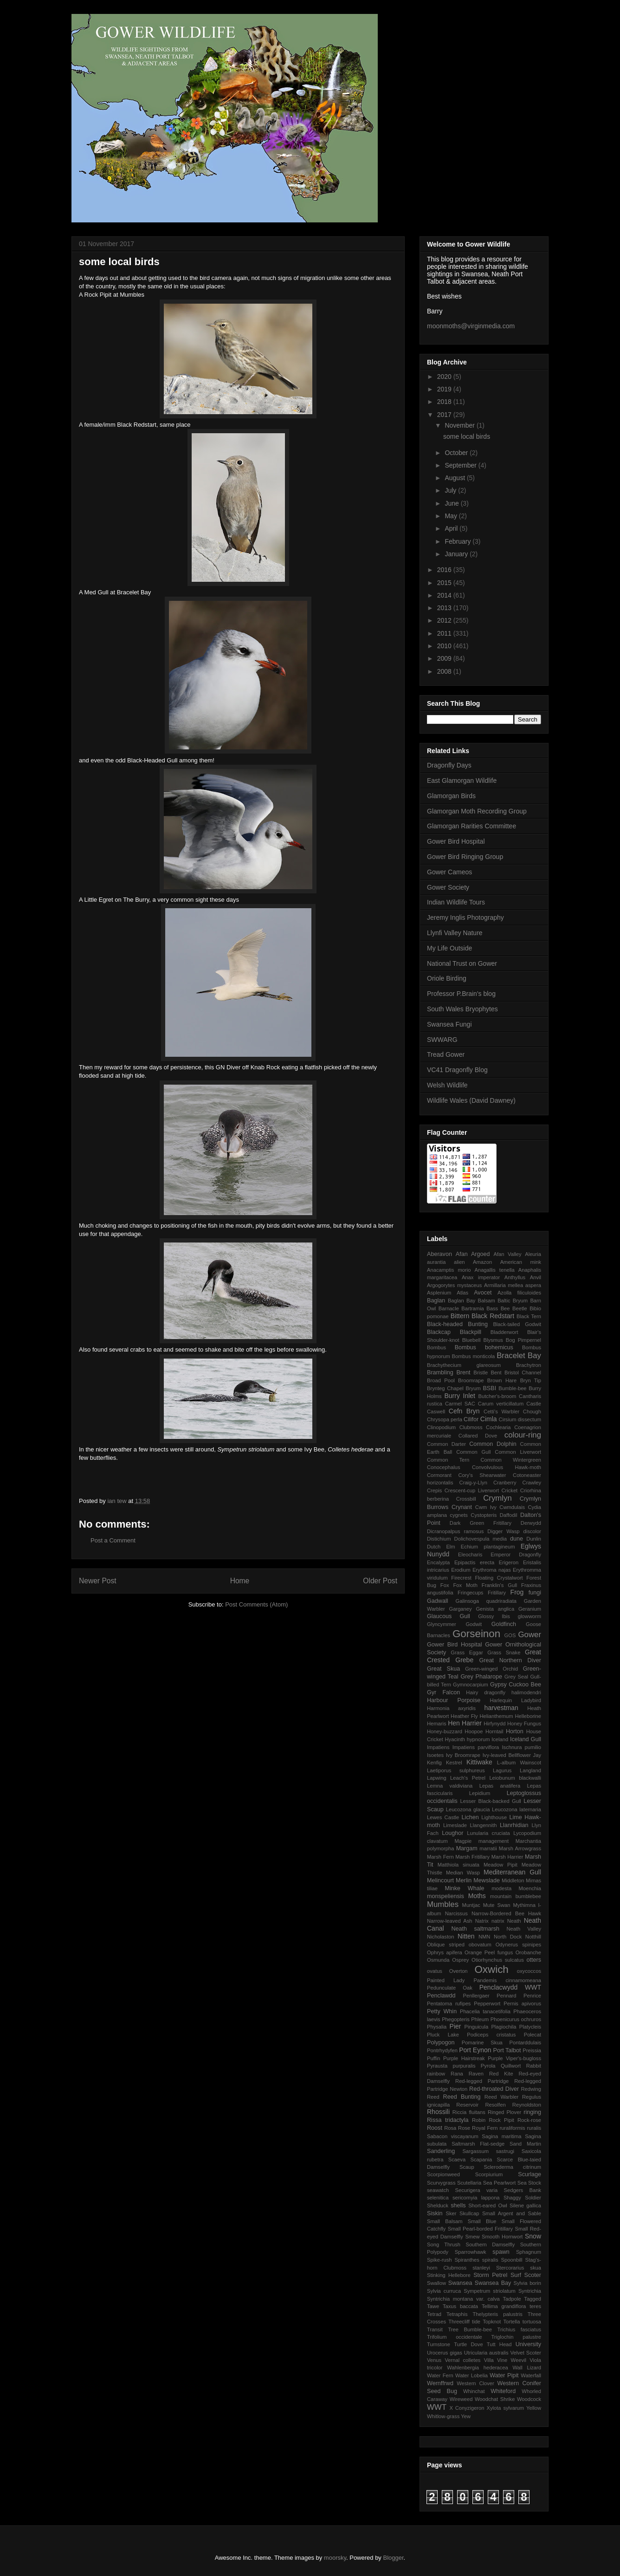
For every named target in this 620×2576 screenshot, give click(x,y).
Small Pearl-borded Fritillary (480, 2228)
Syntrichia (529, 2291)
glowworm (529, 1616)
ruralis (534, 2128)
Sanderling (441, 2151)
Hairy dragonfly (485, 1692)
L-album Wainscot (519, 1762)
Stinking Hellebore (449, 2275)
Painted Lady (446, 1980)
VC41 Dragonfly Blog (457, 1069)
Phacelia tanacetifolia (485, 2011)
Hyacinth (455, 1739)
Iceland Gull (525, 1739)
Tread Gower (446, 1054)
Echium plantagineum (488, 1546)
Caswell (436, 1411)
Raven (476, 2073)
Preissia (532, 2050)
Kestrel (454, 1762)
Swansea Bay (493, 2283)
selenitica (438, 2197)
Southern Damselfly (490, 2244)
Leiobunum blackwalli (515, 1778)
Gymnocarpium (470, 1684)
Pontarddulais (525, 2042)
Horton (514, 1731)
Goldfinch (503, 1624)
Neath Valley (523, 1929)
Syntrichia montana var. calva (463, 2299)
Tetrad (434, 2314)
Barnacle (449, 1308)
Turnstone (438, 2344)
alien (459, 1262)
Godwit (473, 1624)
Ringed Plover (504, 2112)
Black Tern (529, 1316)
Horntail (494, 1731)
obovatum (480, 1944)
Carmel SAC (460, 1403)
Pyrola (488, 2066)
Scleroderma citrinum (512, 2167)
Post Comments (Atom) (256, 1604)
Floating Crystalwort (499, 1578)
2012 (445, 620)
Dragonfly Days (449, 765)
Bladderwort (504, 1332)
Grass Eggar (467, 1652)
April (452, 528)
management (493, 1841)
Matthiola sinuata (458, 1864)
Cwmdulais (512, 1507)
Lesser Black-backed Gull (490, 1801)
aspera (533, 1285)
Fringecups (470, 1592)
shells (458, 2205)
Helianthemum (496, 1716)
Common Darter (446, 1444)
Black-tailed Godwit (517, 1324)
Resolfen (495, 2105)
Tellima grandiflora (504, 2306)
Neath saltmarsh (475, 1928)
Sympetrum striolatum (490, 2291)
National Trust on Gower (462, 963)
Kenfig (434, 1762)
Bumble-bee (512, 1388)
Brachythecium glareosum (464, 1365)
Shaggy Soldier (522, 2197)
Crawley (532, 1482)
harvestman (501, 1707)
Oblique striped (446, 1944)
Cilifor (471, 1419)
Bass (492, 1308)
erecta (487, 1562)
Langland (530, 1770)
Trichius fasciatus (519, 2329)
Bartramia (472, 1308)
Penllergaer (476, 1995)
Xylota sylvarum (505, 2408)
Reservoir (467, 2105)
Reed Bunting (462, 2097)
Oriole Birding (446, 978)
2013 (445, 607)
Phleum (480, 2019)
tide (476, 2321)
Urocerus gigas (444, 2352)
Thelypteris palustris (497, 2314)
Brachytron (528, 1365)
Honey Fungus (524, 1723)
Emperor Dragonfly (516, 1554)
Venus (434, 2360)
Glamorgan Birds (451, 796)
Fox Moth (465, 1585)
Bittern (460, 1316)
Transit (435, 2329)
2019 (445, 389)
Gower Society (448, 887)
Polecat (532, 2034)
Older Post (380, 1581)
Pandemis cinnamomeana (507, 1980)
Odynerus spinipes (518, 1944)
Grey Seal (516, 1676)
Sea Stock (529, 2183)
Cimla (488, 1419)
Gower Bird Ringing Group (465, 856)
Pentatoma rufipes (449, 2003)
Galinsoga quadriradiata (486, 1601)
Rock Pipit (501, 2120)
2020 (445, 376)
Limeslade (455, 1825)
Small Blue (482, 2221)
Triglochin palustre (516, 2337)
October (457, 452)
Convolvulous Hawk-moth (506, 1467)
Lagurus (502, 1770)
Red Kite (501, 2073)
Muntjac (471, 1905)
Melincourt (440, 1880)
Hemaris (436, 1723)
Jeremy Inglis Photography (465, 917)
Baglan (436, 1300)
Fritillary (497, 1592)
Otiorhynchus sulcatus (497, 1960)
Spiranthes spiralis (476, 2260)
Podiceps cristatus (491, 2034)
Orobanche (528, 1952)
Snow (533, 2236)
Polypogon (441, 2042)
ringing (532, 2112)
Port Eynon (475, 2050)
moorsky (335, 2557)
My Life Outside (449, 948)
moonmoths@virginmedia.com (471, 326)
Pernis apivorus (522, 2003)
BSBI (489, 1388)
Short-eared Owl (487, 2205)
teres (535, 2306)
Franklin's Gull (499, 1585)
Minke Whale (464, 1888)
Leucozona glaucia (468, 1809)
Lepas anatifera (499, 1786)
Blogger (393, 2557)
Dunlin (533, 1539)
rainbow (436, 2073)
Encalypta (438, 1562)
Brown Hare (502, 1380)
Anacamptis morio (449, 1270)
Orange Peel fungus (489, 1952)
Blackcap (439, 1332)
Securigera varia (476, 2190)
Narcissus (456, 1913)
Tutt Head (499, 2344)
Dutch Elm (441, 1546)
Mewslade (486, 1880)
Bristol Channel (522, 1372)
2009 (445, 658)
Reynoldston (526, 2105)
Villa (489, 2360)
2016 (445, 569)
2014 (445, 595)
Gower (529, 1634)
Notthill (533, 1936)
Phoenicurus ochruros (516, 2019)
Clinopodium (441, 1427)
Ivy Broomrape (463, 1755)
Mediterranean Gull (512, 1872)
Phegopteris (456, 2019)
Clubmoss (471, 1427)
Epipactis (464, 1562)
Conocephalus (443, 1467)
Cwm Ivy (486, 1507)
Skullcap (469, 2213)
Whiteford (503, 2391)
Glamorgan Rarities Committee (471, 826)
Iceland (499, 1739)
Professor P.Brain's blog (461, 993)
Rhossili (438, 2111)
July (451, 490)
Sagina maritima (501, 2136)
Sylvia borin (527, 2283)
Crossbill (466, 1499)
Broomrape (471, 1380)
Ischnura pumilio (522, 1747)
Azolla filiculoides (519, 1292)
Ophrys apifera (444, 1952)
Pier (455, 2026)
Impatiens (438, 1747)
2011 (445, 633)
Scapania (481, 2159)
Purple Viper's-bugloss (514, 2058)
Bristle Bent (487, 1372)
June (452, 503)
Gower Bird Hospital (456, 841)
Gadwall (437, 1601)
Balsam (486, 1300)
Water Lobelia (471, 2375)
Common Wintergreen (510, 1460)
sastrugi (505, 2151)
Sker (451, 2213)
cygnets (459, 1515)
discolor (532, 1531)
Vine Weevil (511, 2360)
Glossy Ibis (494, 1616)
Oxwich (491, 1969)
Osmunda (438, 1960)
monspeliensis (445, 1896)
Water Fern (440, 2375)
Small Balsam (445, 2221)
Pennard (506, 1995)
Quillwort (511, 2066)
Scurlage (529, 2174)
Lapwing (436, 1778)
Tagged (532, 2299)
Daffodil (508, 1515)
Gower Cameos (449, 872)
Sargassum (475, 2151)
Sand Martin (525, 2144)
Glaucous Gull (448, 1616)
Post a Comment (113, 1540)
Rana (457, 2073)
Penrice (532, 1995)
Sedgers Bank (522, 2190)
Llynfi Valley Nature (455, 933)
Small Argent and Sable (511, 2213)
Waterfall (531, 2375)
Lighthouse (494, 1817)
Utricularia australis (486, 2352)
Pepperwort (487, 2003)
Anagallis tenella (494, 1270)
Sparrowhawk (470, 2252)
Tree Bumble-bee (470, 2329)
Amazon (482, 1262)
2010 (445, 646)
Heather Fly (464, 1716)
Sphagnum (528, 2252)
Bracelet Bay (519, 1355)
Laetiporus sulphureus (455, 1770)
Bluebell (471, 1340)
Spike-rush (439, 2260)
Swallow (436, 2283)
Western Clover (475, 2383)
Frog (517, 1592)
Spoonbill (512, 2260)
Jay (537, 1755)
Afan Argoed (473, 1254)
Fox (444, 1585)
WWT (436, 2407)
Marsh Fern (440, 1857)
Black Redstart (492, 1316)
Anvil (535, 1277)
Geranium (529, 1609)
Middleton (513, 1880)
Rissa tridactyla (447, 2120)
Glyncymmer (441, 1624)
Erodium (461, 1570)
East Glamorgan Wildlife (462, 780)
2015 (445, 582)
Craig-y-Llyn (473, 1482)
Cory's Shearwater (482, 1475)
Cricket (509, 1490)
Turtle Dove (468, 2344)
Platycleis (530, 2027)
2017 (445, 414)
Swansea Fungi (449, 1024)
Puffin (433, 2058)
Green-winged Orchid (491, 1669)
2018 (445, 401)
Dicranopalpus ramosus (455, 1531)
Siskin (435, 2213)
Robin (478, 2120)
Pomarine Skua (482, 2042)
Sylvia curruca (444, 2291)
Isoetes (435, 1755)
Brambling (440, 1372)
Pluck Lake (443, 2034)
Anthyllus (514, 1277)
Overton (458, 1971)
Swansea (460, 2283)
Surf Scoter (525, 2275)
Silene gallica (525, 2205)
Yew (466, 2416)
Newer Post (97, 1581)
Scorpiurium (489, 2174)
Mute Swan (496, 1905)
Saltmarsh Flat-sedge (478, 2144)
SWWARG (442, 1039)
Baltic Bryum (512, 1300)
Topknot (492, 2321)
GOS (510, 1635)
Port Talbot (507, 2050)
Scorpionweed (443, 2174)
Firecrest (461, 1578)
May (452, 516)
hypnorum (478, 1739)
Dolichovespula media (480, 1539)
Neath (514, 1921)
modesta (501, 1888)
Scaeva (456, 2159)
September (461, 465)
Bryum (472, 1388)
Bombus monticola (473, 1356)
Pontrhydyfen (442, 2050)
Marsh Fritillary (472, 1857)
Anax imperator (481, 1277)
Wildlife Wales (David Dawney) (471, 1100)
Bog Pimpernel (523, 1340)
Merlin (463, 1880)
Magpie (462, 1841)
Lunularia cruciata (488, 1833)
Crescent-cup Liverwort (472, 1490)
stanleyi (481, 2267)
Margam (467, 1848)
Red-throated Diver (494, 2089)
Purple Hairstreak (464, 2058)
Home (240, 1581)
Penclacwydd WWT (510, 1987)
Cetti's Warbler (501, 1411)
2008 (445, 671)
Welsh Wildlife (447, 1085)
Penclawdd (441, 1995)
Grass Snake (503, 1652)
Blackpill (470, 1332)
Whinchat (474, 2391)
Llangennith (483, 1825)
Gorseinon (476, 1633)
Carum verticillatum (501, 1403)
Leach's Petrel (467, 1778)
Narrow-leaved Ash (449, 1921)
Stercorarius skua (518, 2267)
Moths (477, 1895)
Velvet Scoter (525, 2352)
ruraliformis (512, 2128)
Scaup (466, 2167)
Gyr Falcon (443, 1692)
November (460, 425)
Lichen (470, 1817)
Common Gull (473, 1452)
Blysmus (493, 1340)
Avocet (482, 1292)
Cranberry (505, 1482)
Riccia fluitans (468, 2112)
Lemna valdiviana (449, 1786)
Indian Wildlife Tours (456, 902)
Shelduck (437, 2205)
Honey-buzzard (444, 1731)
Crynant (462, 1507)
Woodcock (529, 2399)
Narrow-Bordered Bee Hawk (506, 1913)
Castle (533, 1403)
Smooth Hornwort (502, 2236)
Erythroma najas (491, 1570)
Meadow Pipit (500, 1864)
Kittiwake (479, 1762)
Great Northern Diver (510, 1660)
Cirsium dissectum (520, 1419)
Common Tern (448, 1460)
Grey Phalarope (481, 1676)
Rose (464, 2128)
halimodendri (526, 1692)
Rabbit (533, 2066)
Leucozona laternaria (516, 1809)
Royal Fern (484, 2128)
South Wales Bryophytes (462, 1009)
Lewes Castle (443, 1817)
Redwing (531, 2089)
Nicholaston (440, 1936)
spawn (500, 2252)
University (528, 2344)
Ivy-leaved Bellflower (507, 1755)
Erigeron (508, 1562)
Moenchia (530, 1888)
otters (534, 1960)
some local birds (466, 436)
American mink (520, 1262)
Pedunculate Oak (449, 1988)
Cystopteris (484, 1515)
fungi (535, 1592)
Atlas (462, 1292)
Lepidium (479, 1793)
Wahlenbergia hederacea (477, 2367)
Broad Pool (441, 1380)
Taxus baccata (460, 2306)
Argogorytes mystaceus (454, 1285)
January (457, 554)
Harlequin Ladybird (515, 1700)
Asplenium (439, 1292)
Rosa (450, 2128)
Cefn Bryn (464, 1411)
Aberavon (439, 1254)
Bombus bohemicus (484, 1347)
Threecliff (459, 2321)
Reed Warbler (501, 2097)
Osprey (460, 1960)
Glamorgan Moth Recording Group (477, 811)
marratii (488, 1848)
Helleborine (528, 1716)
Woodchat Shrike (495, 2399)
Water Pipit (504, 2375)
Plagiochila (503, 2027)
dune (516, 1538)
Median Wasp (463, 1872)
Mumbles (443, 1904)
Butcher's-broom (497, 1396)
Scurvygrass (441, 2183)
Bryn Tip (530, 1380)
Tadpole (512, 2299)
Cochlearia (498, 1427)
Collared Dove (478, 1435)
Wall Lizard (526, 2367)
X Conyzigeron (466, 2408)
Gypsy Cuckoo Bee (515, 1684)
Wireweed (461, 2399)
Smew (472, 2236)
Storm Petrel (490, 2275)
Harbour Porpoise (453, 1700)
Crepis (434, 1490)
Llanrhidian (514, 1825)
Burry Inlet (460, 1395)
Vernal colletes (462, 2360)
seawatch (438, 2190)
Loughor (452, 1833)
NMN (484, 1936)
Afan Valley (508, 1254)
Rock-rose (529, 2120)
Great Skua (443, 1668)
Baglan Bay (461, 1300)
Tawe (433, 2306)
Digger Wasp (503, 1531)
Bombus (436, 1347)
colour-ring (522, 1435)
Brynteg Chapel (445, 1388)
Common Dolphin (493, 1444)
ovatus (434, 1971)
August (455, 477)
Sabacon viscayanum (452, 2136)
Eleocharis (470, 1554)
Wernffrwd (440, 2383)
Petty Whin (442, 2011)
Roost (434, 2128)
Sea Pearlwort (499, 2183)
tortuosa (532, 2321)
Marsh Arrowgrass (520, 1848)
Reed (433, 2097)
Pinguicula (477, 2027)
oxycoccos (529, 1971)
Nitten (466, 1936)
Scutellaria (469, 2183)
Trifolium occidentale (454, 2337)
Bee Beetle (514, 1308)
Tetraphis (456, 2314)
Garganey (460, 1609)
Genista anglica (495, 1609)
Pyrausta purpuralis (451, 2066)
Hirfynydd (494, 1723)
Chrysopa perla (444, 1419)
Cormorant (439, 1475)
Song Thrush (443, 2244)
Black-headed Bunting (457, 1324)
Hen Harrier (465, 1723)
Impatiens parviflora (475, 1747)
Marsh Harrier (507, 1857)
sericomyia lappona (476, 2197)
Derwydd (531, 1523)
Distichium (439, 1539)
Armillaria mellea (503, 1285)
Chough (532, 1411)
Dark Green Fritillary (480, 1523)
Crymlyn (497, 1498)
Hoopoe (474, 1731)
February (458, 541)
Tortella (511, 2321)
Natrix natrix (489, 1921)
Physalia (436, 2027)
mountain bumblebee (515, 1896)
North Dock (508, 1936)
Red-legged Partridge (482, 2081)
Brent (463, 1372)
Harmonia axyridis (451, 1708)
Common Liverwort (518, 1452)
